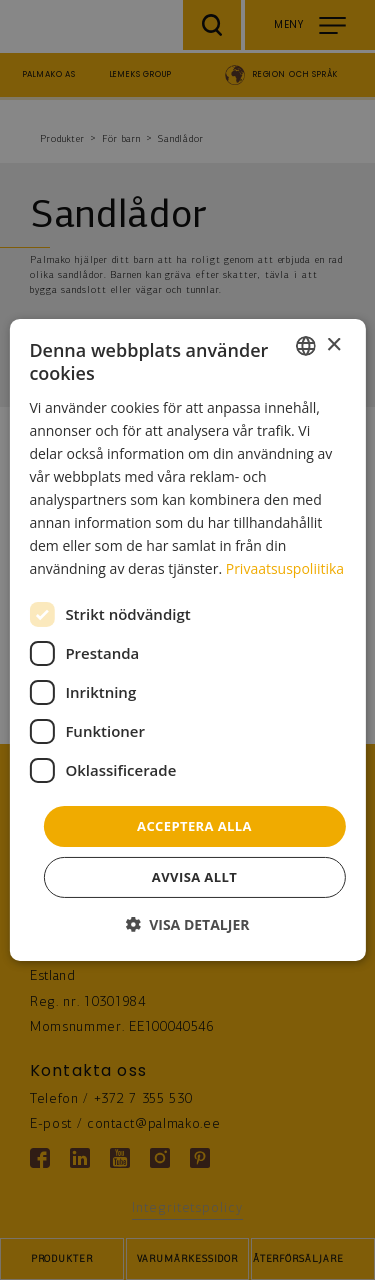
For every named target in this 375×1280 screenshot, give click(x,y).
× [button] (333, 344)
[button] (188, 924)
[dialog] (187, 640)
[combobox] (306, 346)
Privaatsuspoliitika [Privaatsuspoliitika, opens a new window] (285, 568)
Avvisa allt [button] (194, 877)
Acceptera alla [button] (194, 825)
